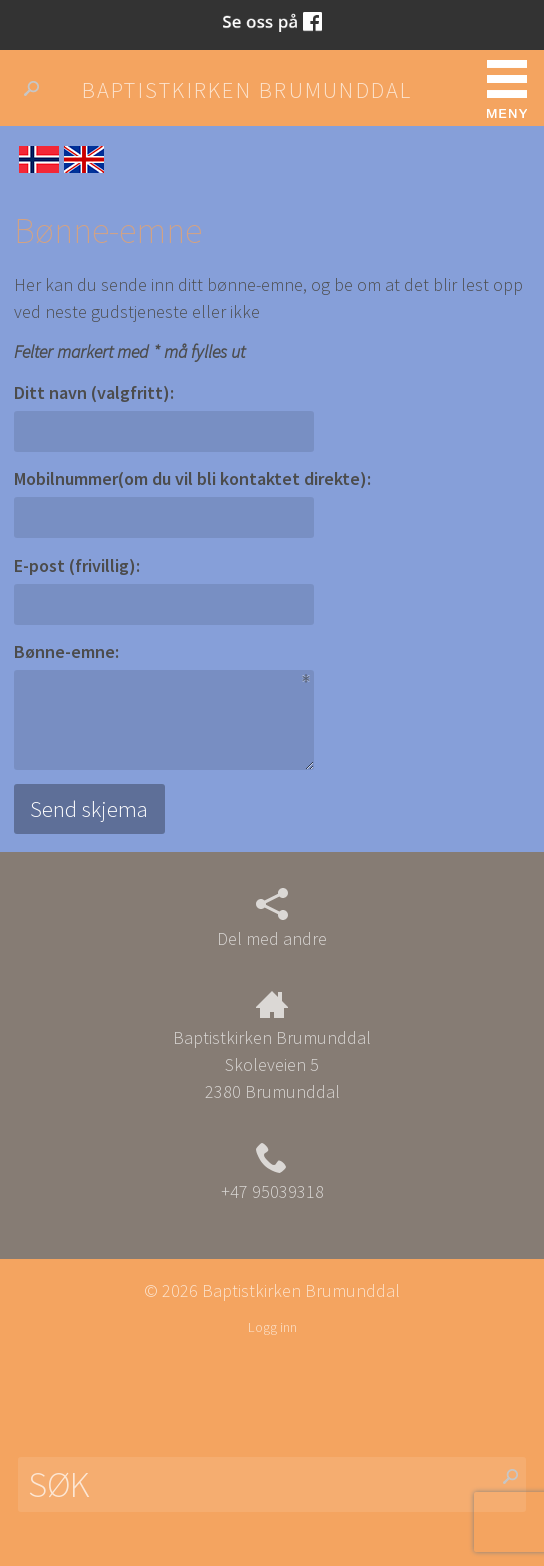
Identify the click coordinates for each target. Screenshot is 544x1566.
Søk (39, 89)
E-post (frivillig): (77, 565)
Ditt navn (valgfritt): (94, 392)
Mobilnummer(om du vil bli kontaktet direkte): (192, 478)
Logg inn (272, 1327)
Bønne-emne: (66, 651)
